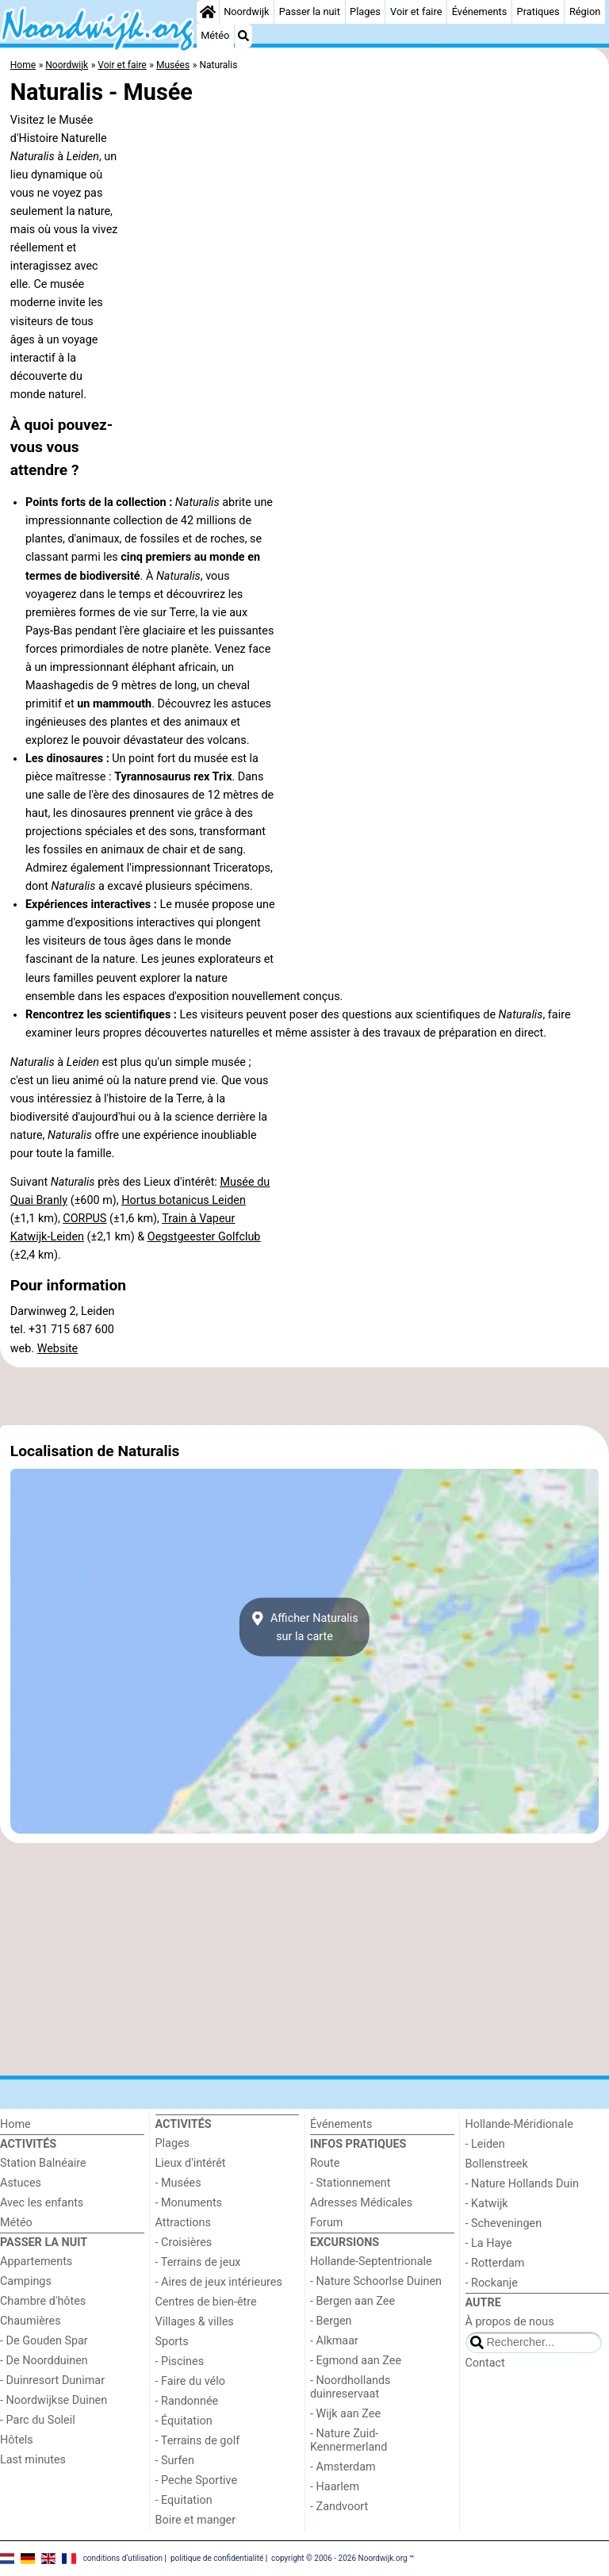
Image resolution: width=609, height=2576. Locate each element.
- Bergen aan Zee (352, 2301)
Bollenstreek (496, 2164)
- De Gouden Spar (44, 2341)
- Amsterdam (343, 2467)
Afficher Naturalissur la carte (304, 1627)
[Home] (208, 12)
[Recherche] (243, 36)
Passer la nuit (309, 11)
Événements (480, 11)
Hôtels (16, 2440)
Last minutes (33, 2460)
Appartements (36, 2261)
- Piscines (180, 2361)
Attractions (183, 2222)
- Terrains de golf (197, 2441)
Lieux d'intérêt (190, 2163)
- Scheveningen (503, 2223)
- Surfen (174, 2460)
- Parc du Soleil (37, 2420)
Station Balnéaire (43, 2163)
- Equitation (184, 2500)
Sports (172, 2341)
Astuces (20, 2183)
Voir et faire (416, 11)
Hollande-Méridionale (519, 2124)
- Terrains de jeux (198, 2262)
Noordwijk (246, 11)
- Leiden (485, 2144)
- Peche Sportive (196, 2480)
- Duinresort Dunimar (52, 2380)
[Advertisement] (304, 1396)
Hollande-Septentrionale (371, 2261)
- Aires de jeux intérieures (218, 2282)
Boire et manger (195, 2520)
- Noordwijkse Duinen (53, 2400)
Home (15, 2124)
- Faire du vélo (190, 2381)
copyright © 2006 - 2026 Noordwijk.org (339, 2557)
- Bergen (331, 2321)
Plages (365, 11)
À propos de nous (509, 2322)
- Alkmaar (334, 2341)
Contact (485, 2363)
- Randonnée (187, 2401)
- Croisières (184, 2242)
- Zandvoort (339, 2506)
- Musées (178, 2183)
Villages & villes (194, 2322)
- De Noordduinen (44, 2360)
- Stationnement (350, 2183)
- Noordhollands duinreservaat (350, 2387)
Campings (26, 2281)
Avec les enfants (41, 2203)
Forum (326, 2222)
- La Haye (488, 2243)
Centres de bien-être (206, 2302)
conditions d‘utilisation (123, 2557)
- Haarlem (334, 2487)
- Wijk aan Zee (345, 2414)
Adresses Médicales (361, 2203)
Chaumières (30, 2321)
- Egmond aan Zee (355, 2360)
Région (584, 11)
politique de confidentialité (216, 2557)
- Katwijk (486, 2203)
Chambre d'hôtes (43, 2301)
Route (324, 2163)
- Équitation (184, 2421)
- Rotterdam (495, 2263)
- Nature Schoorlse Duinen (376, 2281)
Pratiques (538, 11)
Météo (215, 35)
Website (58, 1348)
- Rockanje (491, 2283)
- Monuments (189, 2203)
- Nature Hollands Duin (522, 2184)
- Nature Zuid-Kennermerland (348, 2440)
